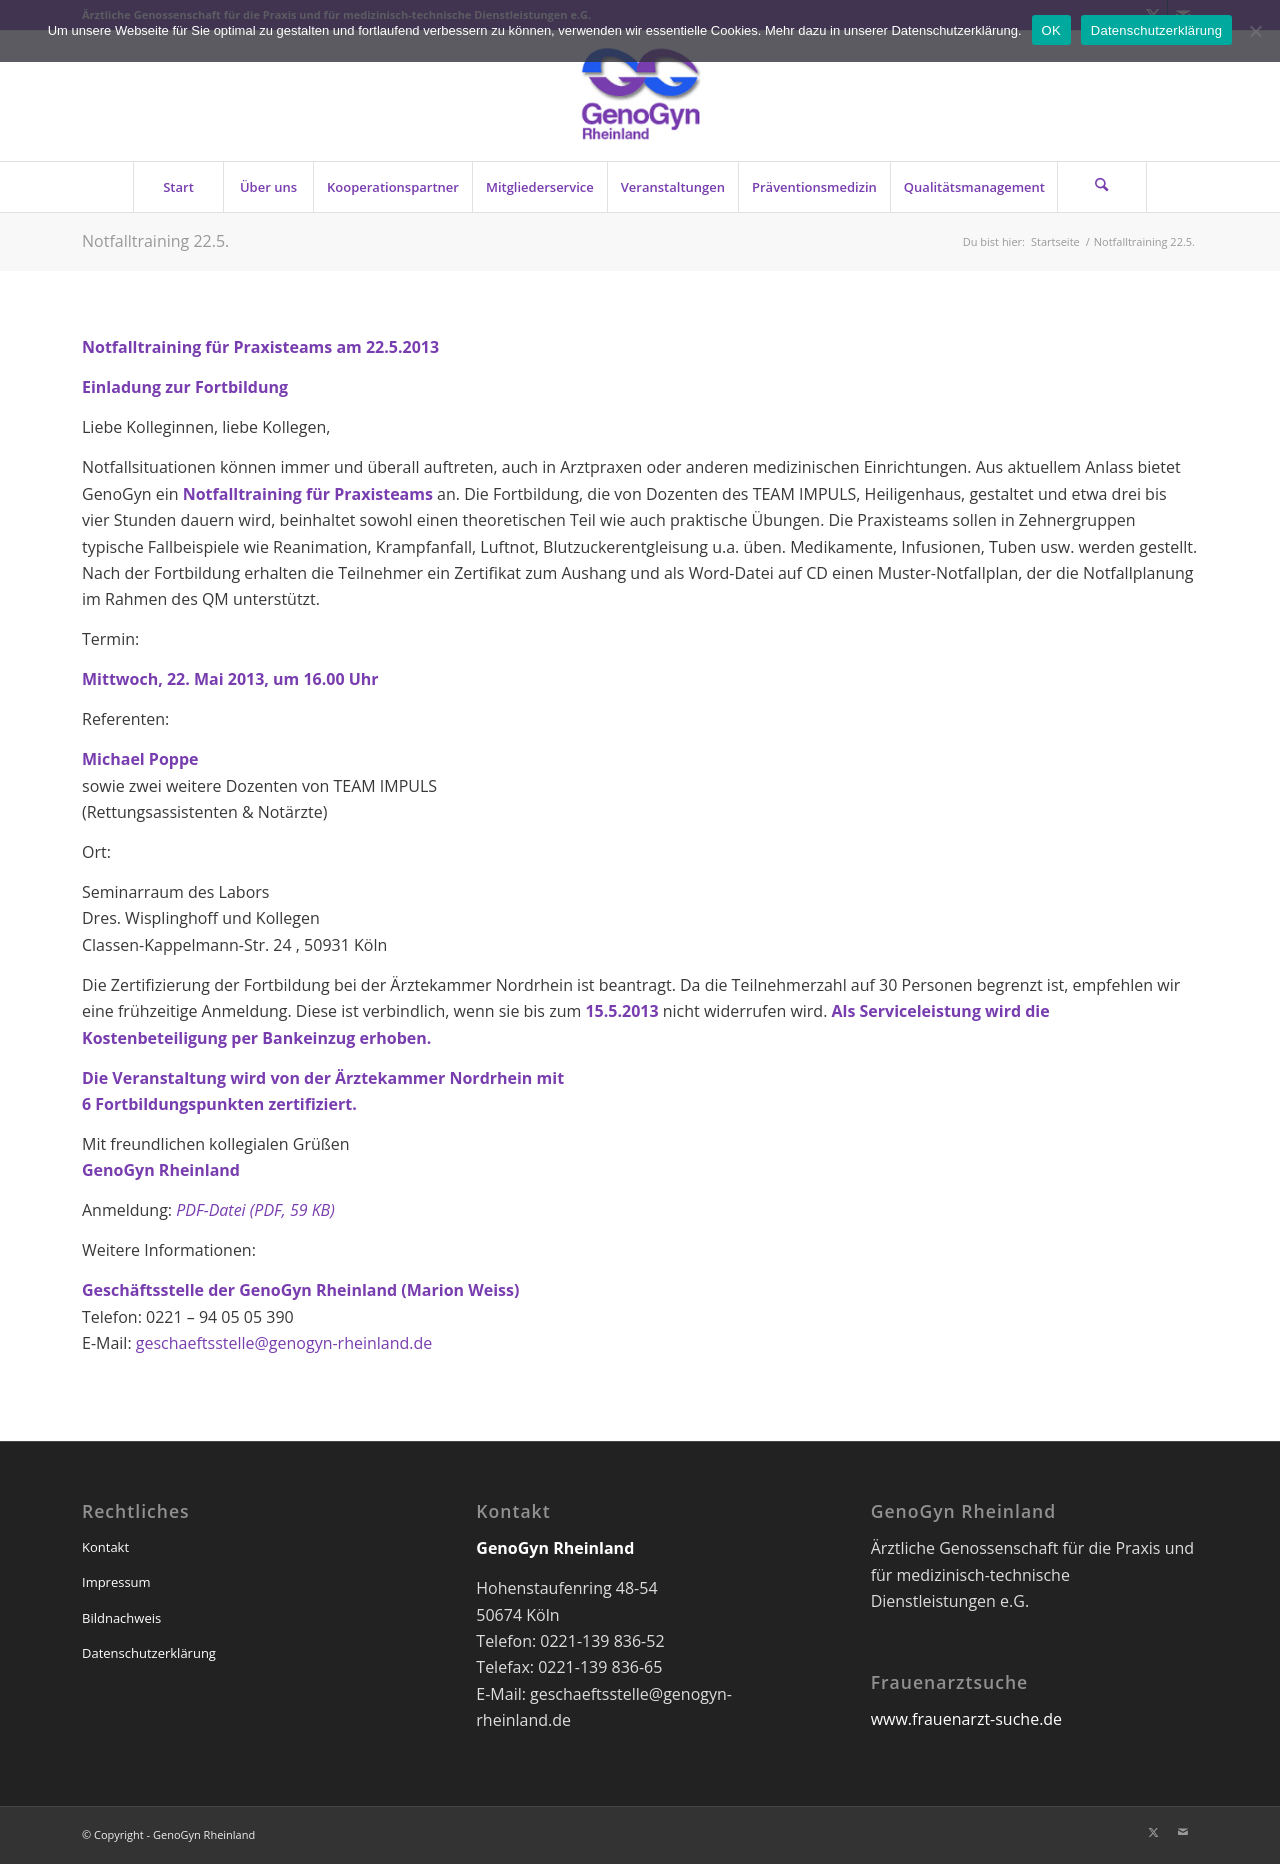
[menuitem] (178, 187)
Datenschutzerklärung (149, 1653)
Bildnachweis (121, 1618)
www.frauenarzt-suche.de (966, 1719)
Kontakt (105, 1547)
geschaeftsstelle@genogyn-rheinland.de (284, 1343)
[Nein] (1255, 31)
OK (1051, 30)
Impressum (116, 1582)
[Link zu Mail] (1183, 1832)
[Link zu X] (1153, 1832)
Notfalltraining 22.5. (155, 241)
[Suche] (1102, 187)
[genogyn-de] (639, 96)
